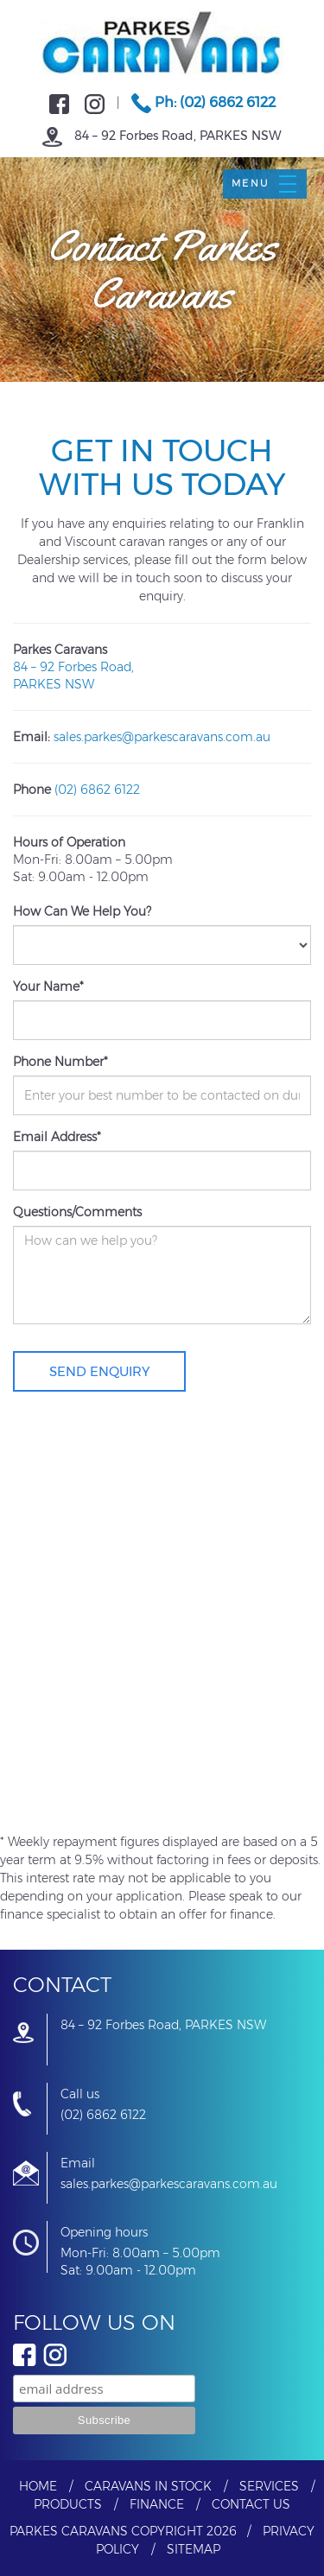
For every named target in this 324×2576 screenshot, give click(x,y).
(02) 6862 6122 (97, 789)
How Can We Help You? (82, 911)
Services (269, 2486)
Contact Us (251, 2504)
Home (38, 2486)
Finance (157, 2504)
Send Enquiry (99, 1371)
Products (68, 2504)
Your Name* (48, 986)
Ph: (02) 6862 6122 (203, 102)
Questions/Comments (77, 1212)
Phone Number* (60, 1061)
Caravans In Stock (148, 2486)
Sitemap (193, 2549)
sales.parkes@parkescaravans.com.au (162, 737)
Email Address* (57, 1137)
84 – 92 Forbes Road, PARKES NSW (162, 135)
